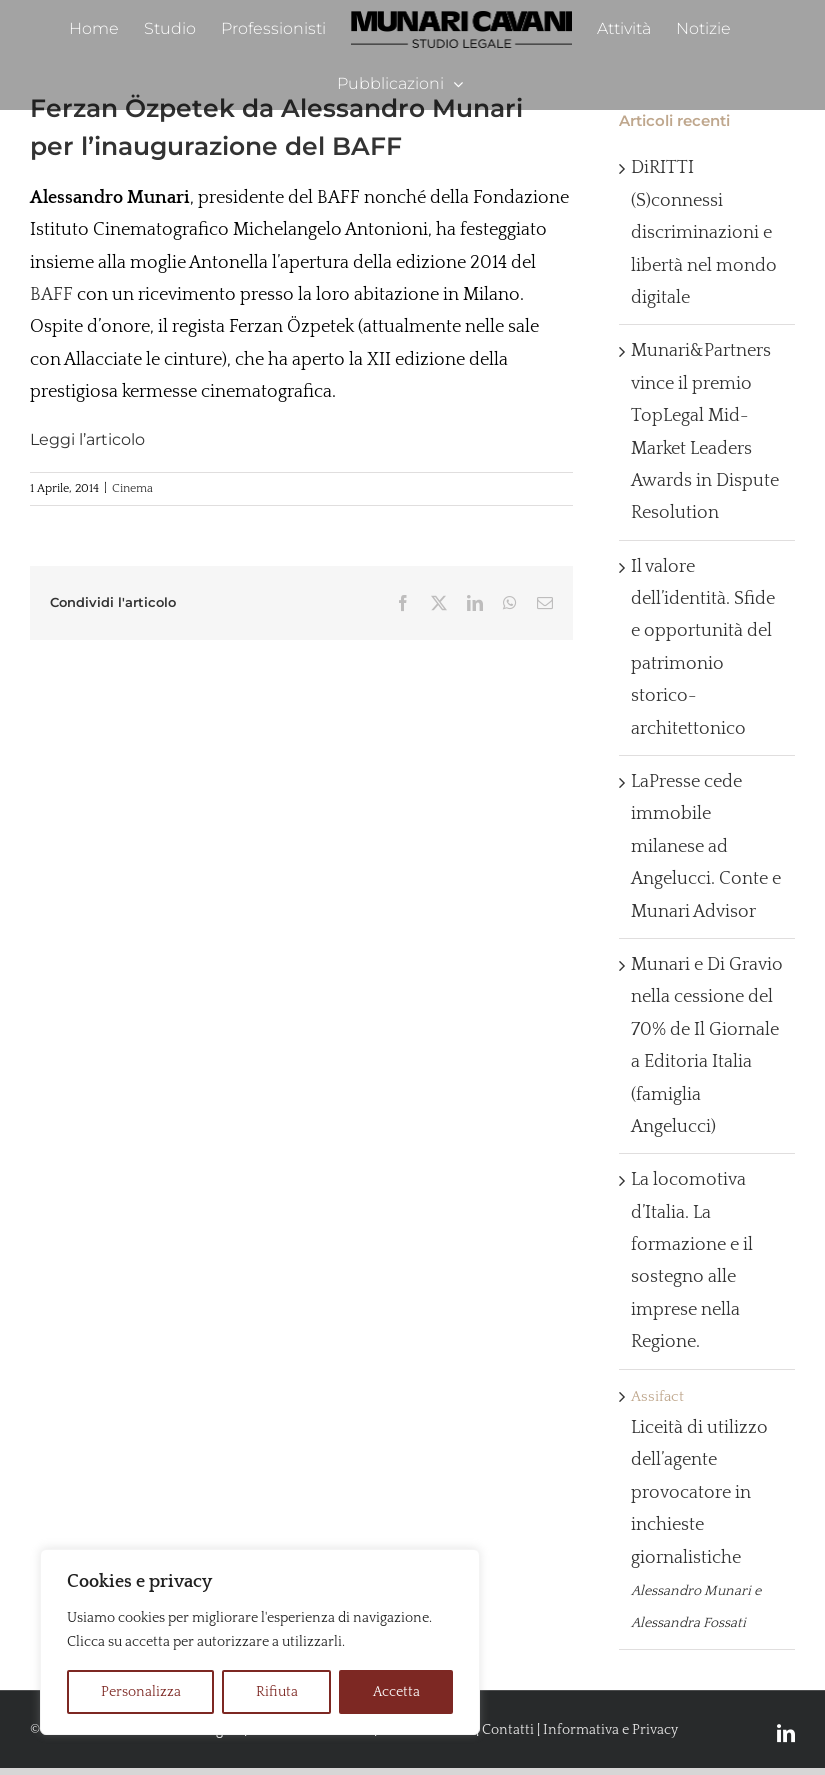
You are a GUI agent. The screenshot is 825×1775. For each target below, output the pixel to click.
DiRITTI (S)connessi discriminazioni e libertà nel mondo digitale (704, 233)
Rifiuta (277, 1692)
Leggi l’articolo (87, 439)
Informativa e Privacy (610, 1730)
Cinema (132, 488)
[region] (260, 1642)
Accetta (396, 1692)
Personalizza (141, 1692)
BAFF (51, 295)
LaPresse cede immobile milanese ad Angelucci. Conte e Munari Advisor (706, 847)
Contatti (508, 1730)
